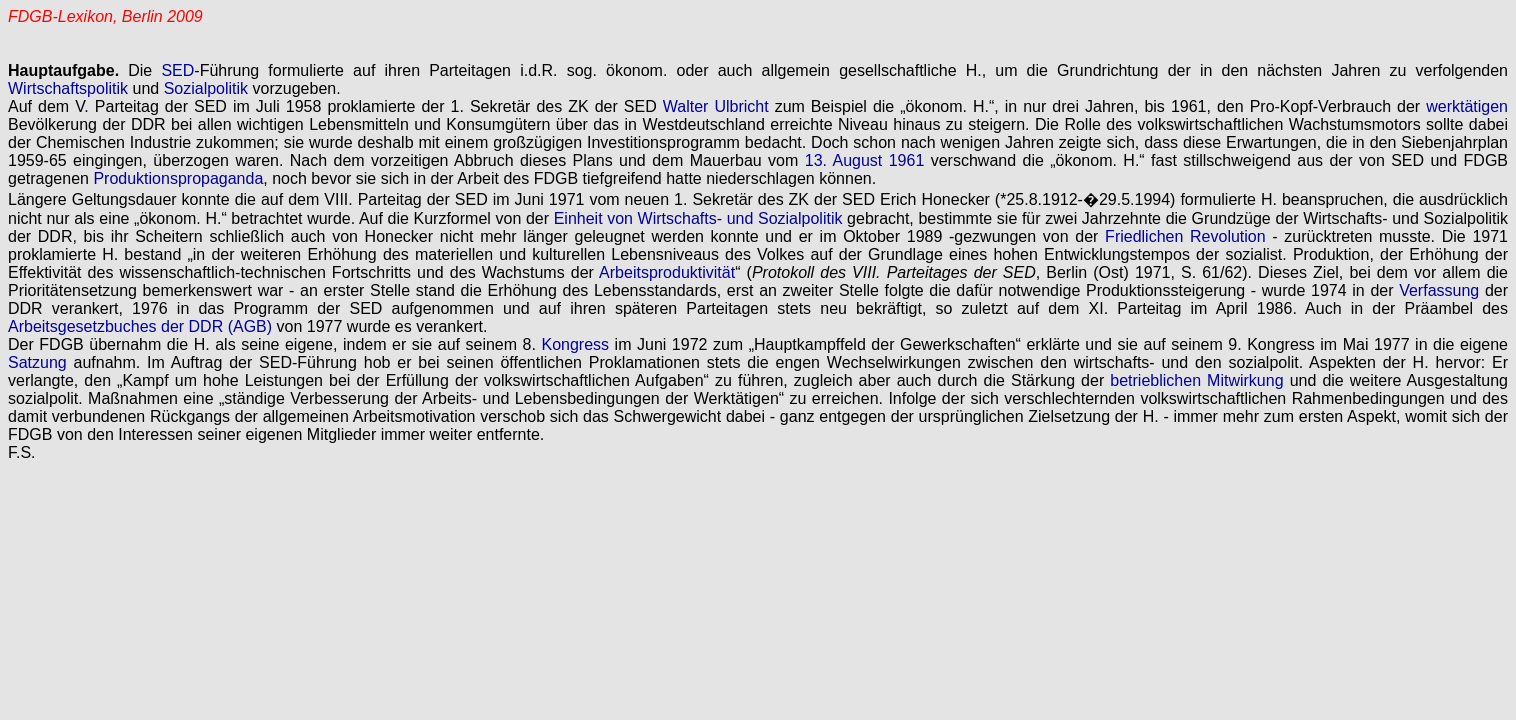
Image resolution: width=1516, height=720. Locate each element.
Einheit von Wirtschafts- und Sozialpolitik (698, 218)
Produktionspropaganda (178, 178)
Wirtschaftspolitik (68, 88)
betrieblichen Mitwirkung (1196, 380)
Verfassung (1439, 290)
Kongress (575, 344)
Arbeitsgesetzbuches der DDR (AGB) (140, 326)
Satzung (37, 362)
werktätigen (1467, 106)
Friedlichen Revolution (1185, 236)
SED (177, 70)
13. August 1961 (865, 160)
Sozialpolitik (206, 88)
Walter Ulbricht (716, 106)
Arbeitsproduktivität (667, 272)
